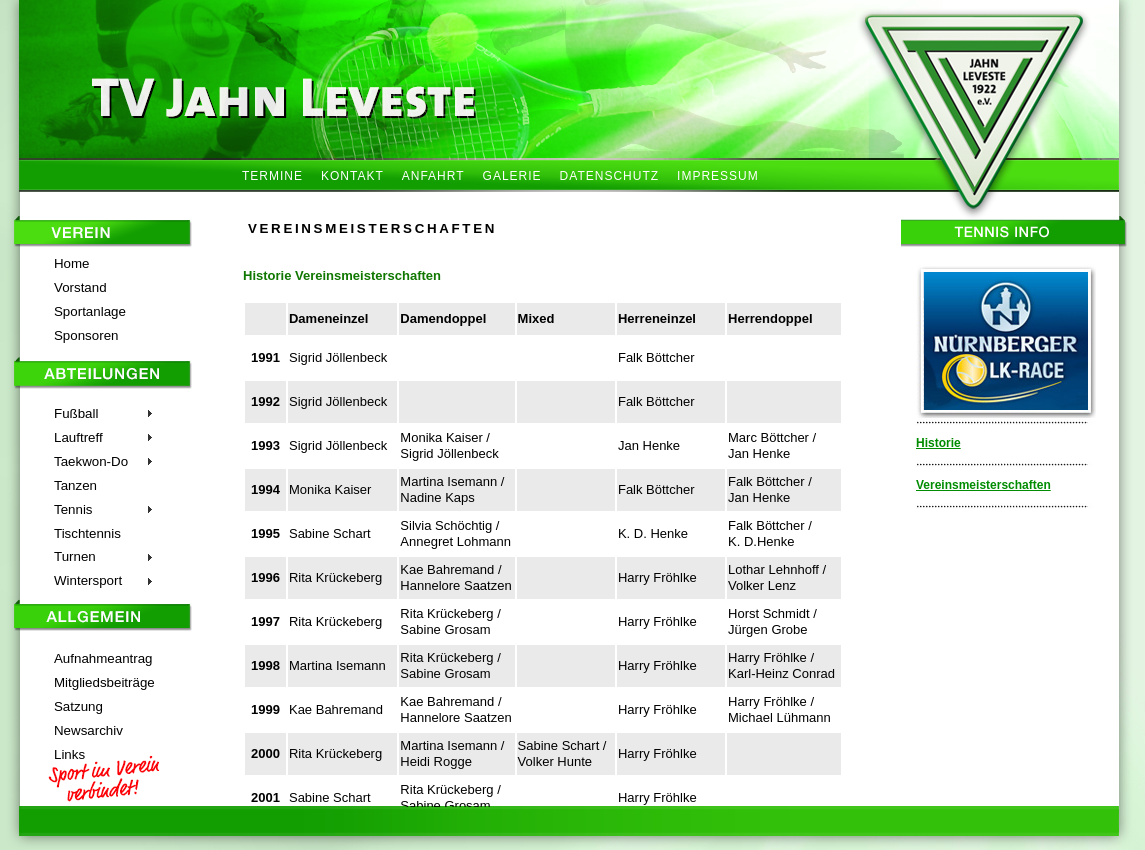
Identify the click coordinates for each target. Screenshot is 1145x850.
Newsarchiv (88, 730)
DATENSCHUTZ (609, 176)
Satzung (78, 706)
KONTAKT (352, 176)
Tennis (73, 509)
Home (72, 263)
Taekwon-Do (91, 461)
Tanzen (75, 485)
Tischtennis (87, 533)
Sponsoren (86, 335)
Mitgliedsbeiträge (104, 682)
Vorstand (80, 287)
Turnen (75, 556)
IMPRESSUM (718, 176)
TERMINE (272, 176)
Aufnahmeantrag (103, 658)
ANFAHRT (433, 176)
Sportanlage (90, 311)
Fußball (76, 413)
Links (69, 754)
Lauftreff (78, 437)
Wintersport (88, 580)
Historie (938, 443)
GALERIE (512, 176)
